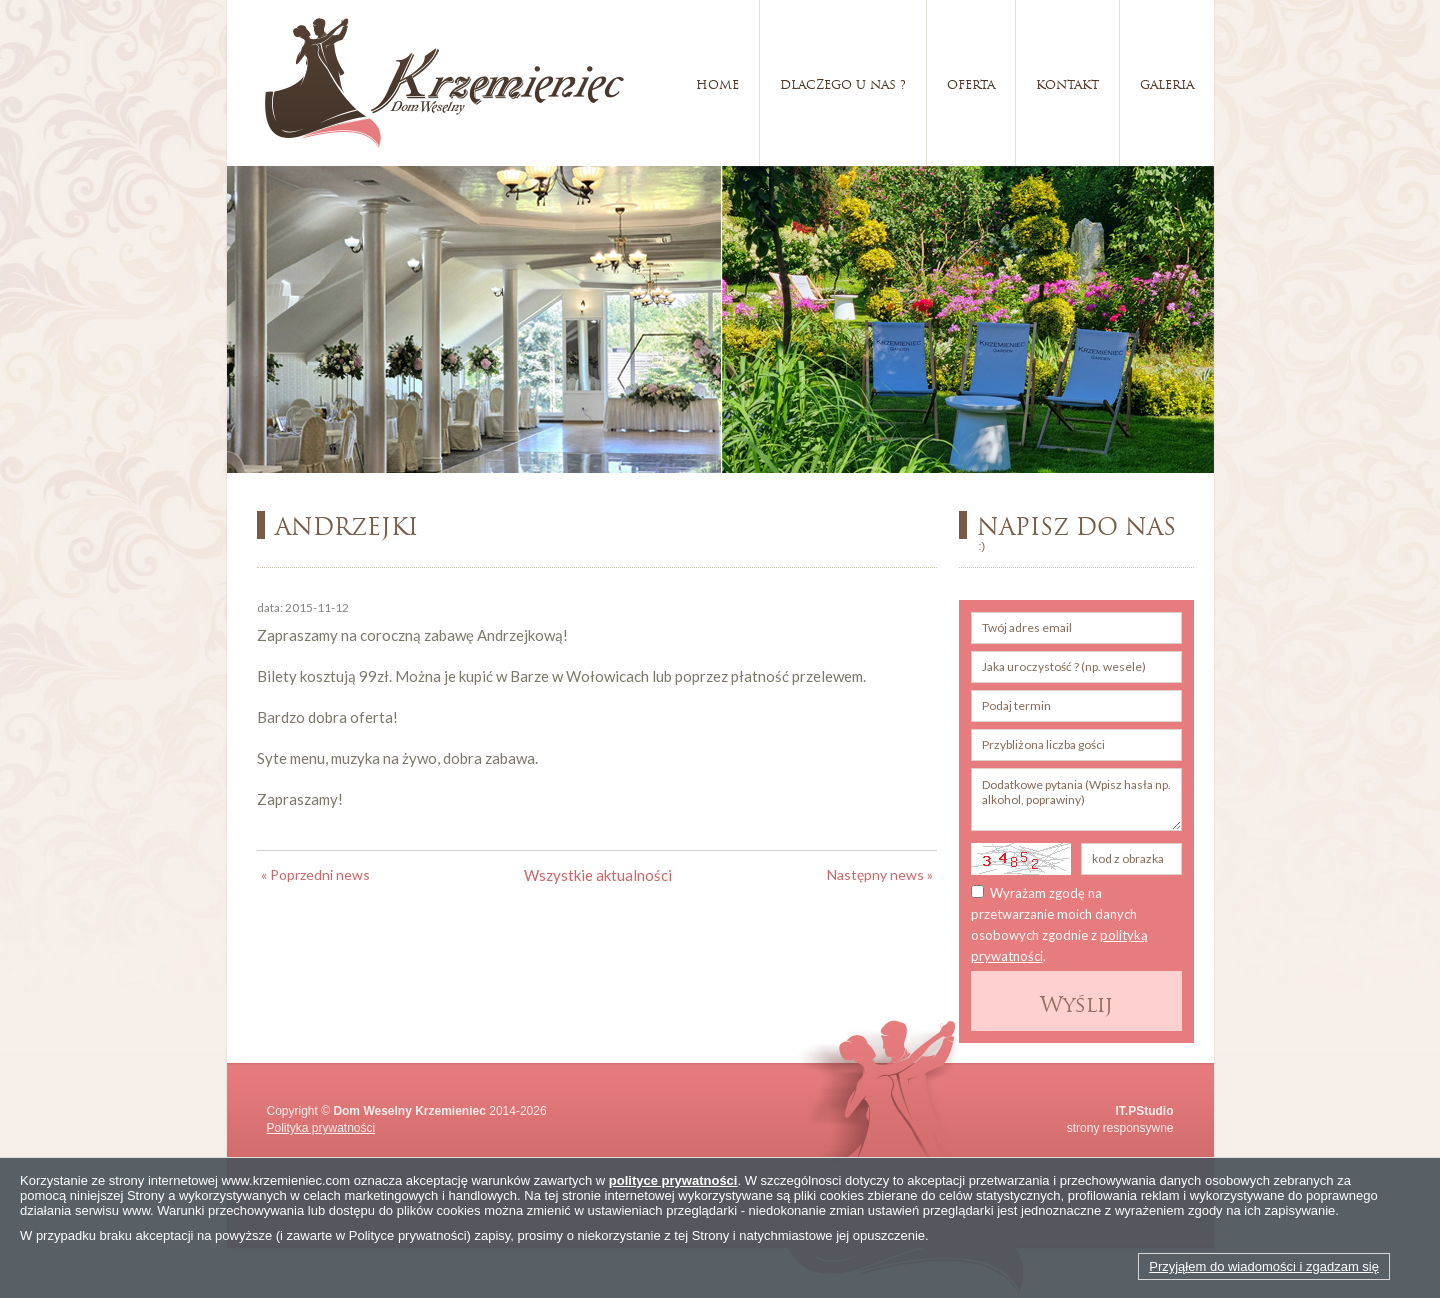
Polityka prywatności (321, 1128)
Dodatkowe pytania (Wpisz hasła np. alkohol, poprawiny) (1076, 799)
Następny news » (880, 874)
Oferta (971, 82)
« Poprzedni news (315, 874)
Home (717, 82)
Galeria (1167, 82)
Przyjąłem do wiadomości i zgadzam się (1264, 1266)
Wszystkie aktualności (598, 875)
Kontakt (1067, 82)
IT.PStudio (1145, 1111)
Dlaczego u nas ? (843, 82)
